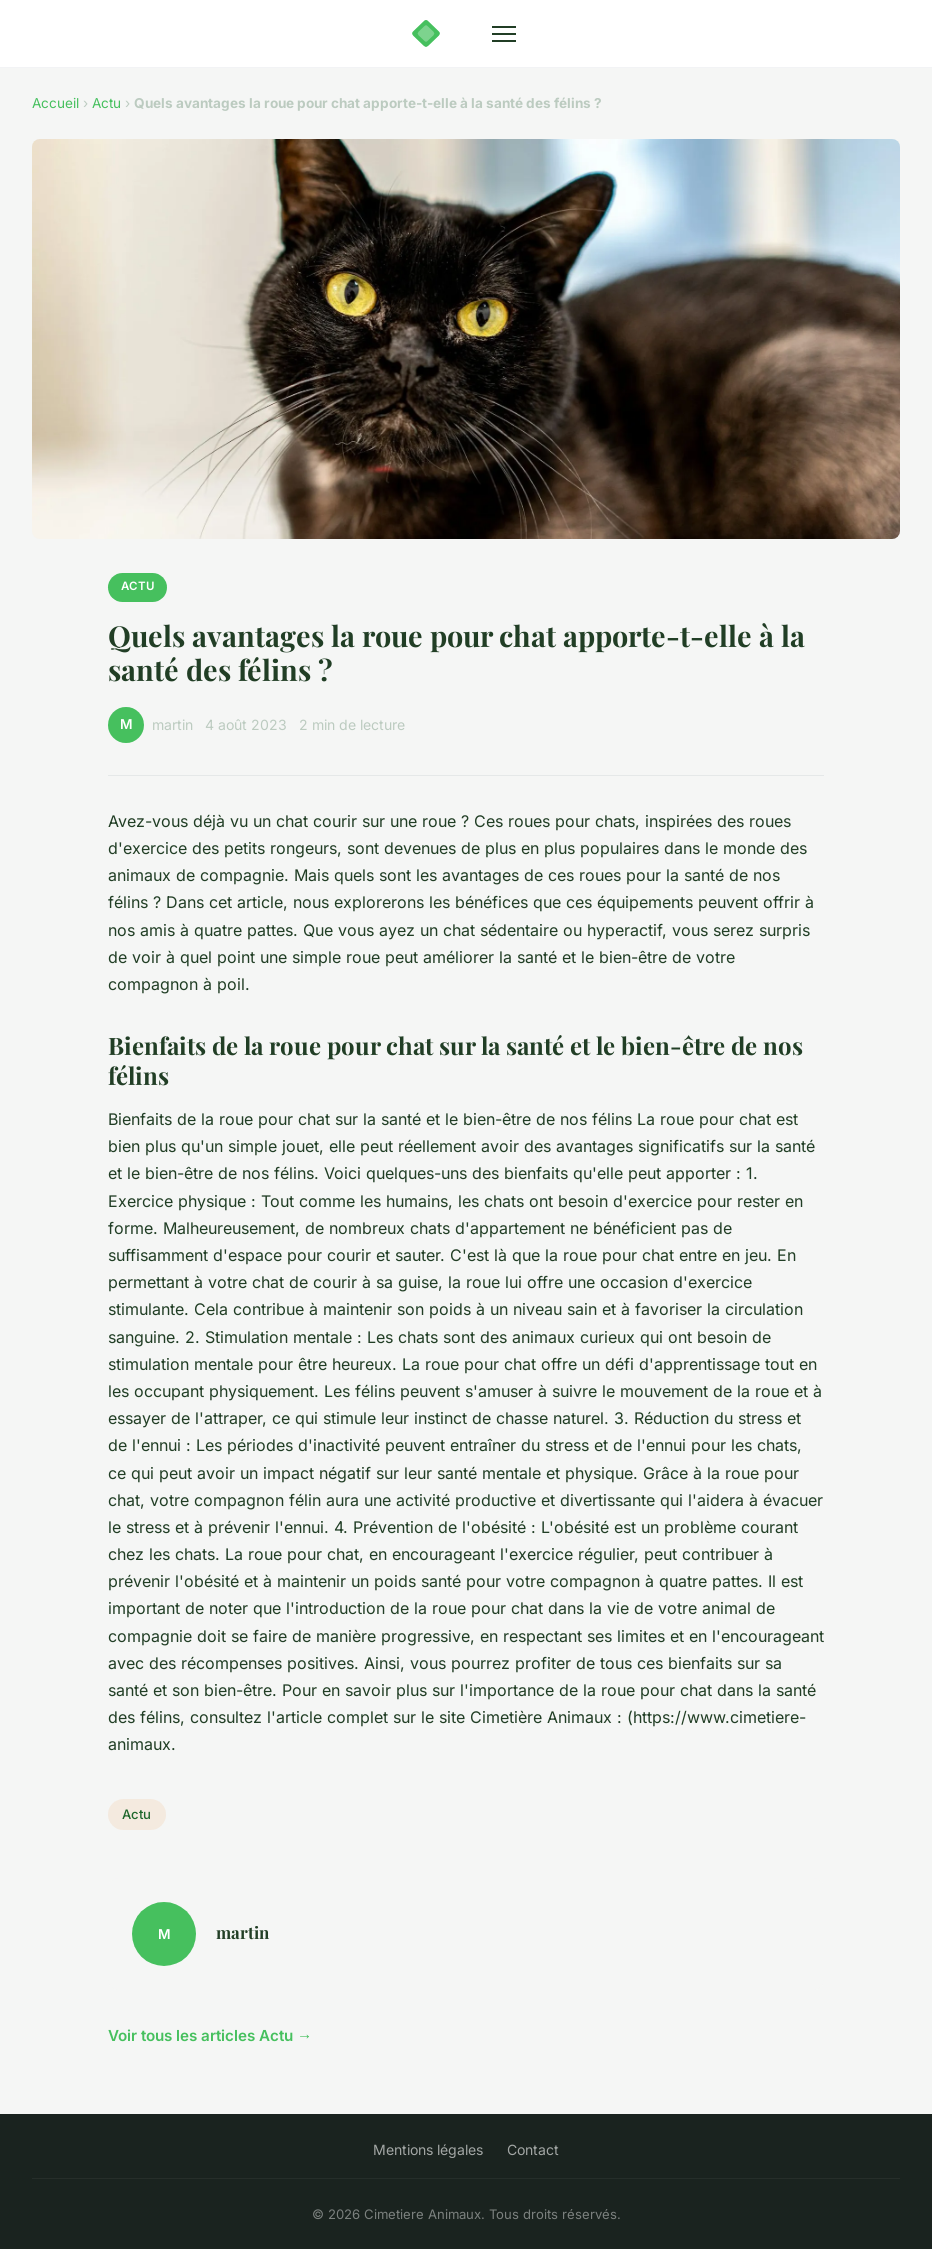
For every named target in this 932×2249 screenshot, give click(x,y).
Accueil (55, 103)
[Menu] (504, 34)
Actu (106, 103)
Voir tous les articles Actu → (210, 2035)
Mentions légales (428, 2149)
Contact (533, 2149)
